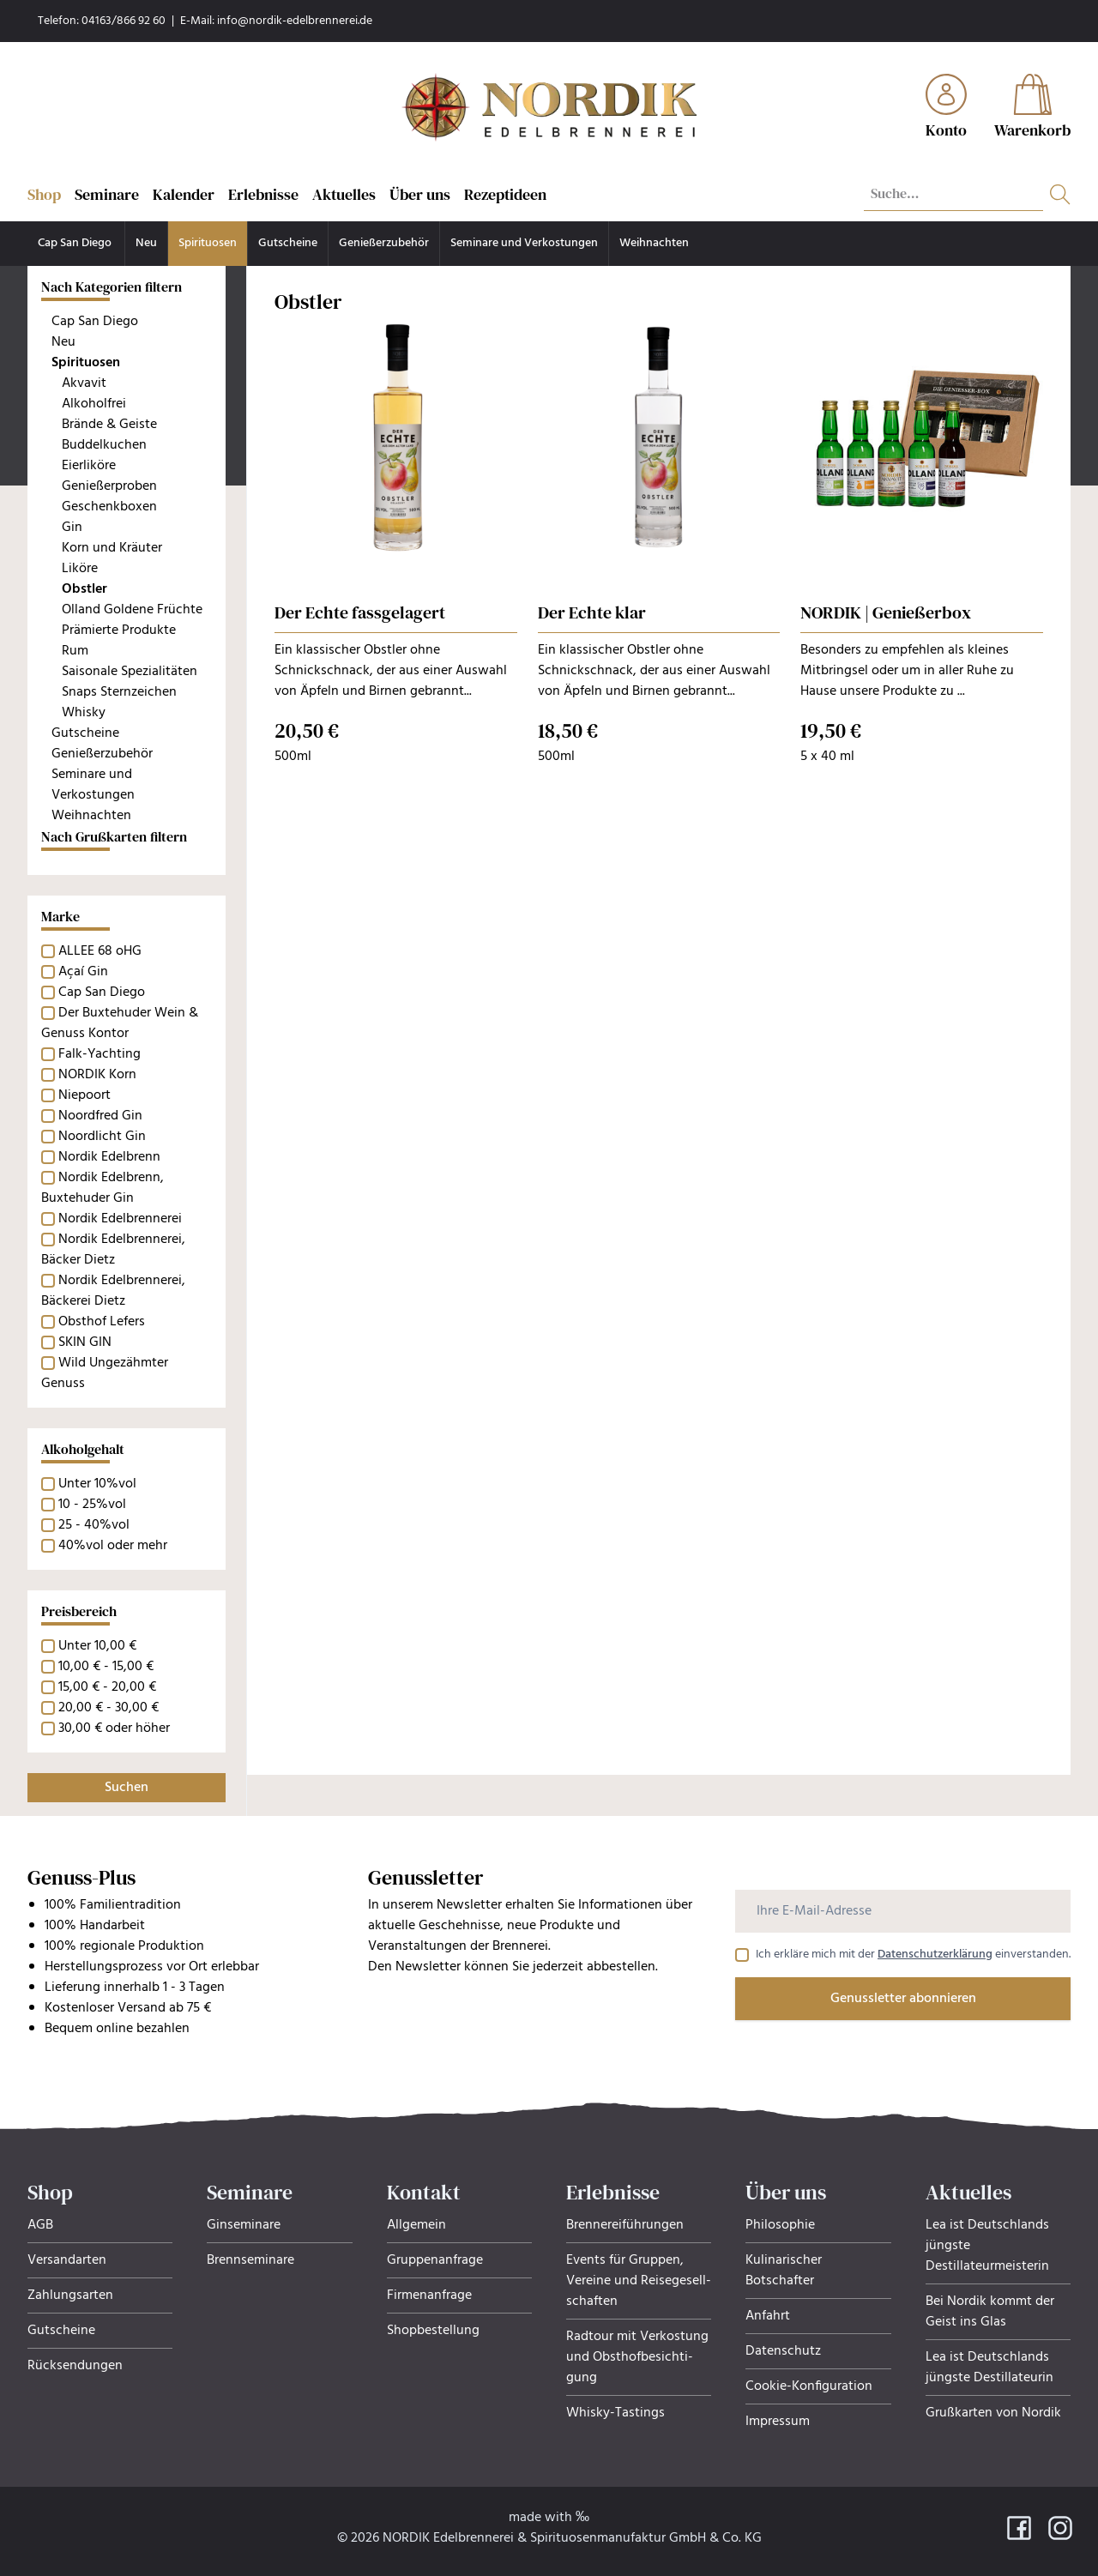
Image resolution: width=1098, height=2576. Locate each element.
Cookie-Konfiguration (808, 2386)
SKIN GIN (85, 1342)
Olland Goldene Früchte (132, 610)
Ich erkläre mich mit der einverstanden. (913, 1955)
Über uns (419, 194)
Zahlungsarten (70, 2295)
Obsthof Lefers (101, 1322)
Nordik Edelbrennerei (120, 1219)
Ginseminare (244, 2225)
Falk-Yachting (99, 1054)
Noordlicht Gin (102, 1136)
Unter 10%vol (97, 1484)
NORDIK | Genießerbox (885, 612)
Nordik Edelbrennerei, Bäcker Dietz (113, 1249)
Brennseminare (250, 2260)
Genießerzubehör (384, 243)
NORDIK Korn (97, 1075)
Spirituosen (207, 243)
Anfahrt (767, 2316)
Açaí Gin (83, 972)
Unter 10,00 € (97, 1646)
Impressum (777, 2421)
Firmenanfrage (429, 2295)
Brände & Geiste (109, 424)
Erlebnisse (263, 194)
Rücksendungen (75, 2366)
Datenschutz (783, 2351)
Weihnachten (654, 243)
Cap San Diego (76, 243)
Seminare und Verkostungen (524, 243)
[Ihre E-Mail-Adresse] (903, 1911)
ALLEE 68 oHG (100, 951)
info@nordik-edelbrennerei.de (294, 21)
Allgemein (416, 2225)
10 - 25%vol (92, 1504)
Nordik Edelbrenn (109, 1157)
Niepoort (84, 1095)
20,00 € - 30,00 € (108, 1708)
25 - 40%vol (94, 1525)
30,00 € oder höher (114, 1728)
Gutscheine (287, 243)
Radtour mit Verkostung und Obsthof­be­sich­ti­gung (637, 2357)
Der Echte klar (592, 612)
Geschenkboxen (109, 507)
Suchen (126, 1788)
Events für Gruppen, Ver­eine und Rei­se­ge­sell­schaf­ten (638, 2281)
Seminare (107, 194)
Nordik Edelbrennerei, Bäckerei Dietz (113, 1291)
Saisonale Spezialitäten (129, 672)
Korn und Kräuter (112, 548)
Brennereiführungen (625, 2225)
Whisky (84, 713)
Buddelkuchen (104, 445)
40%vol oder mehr (112, 1546)
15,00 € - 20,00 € (107, 1687)
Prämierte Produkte (119, 630)
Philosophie (780, 2225)
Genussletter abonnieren (903, 1999)
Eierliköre (89, 466)
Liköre (80, 569)
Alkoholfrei (94, 404)
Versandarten (66, 2260)
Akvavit (84, 383)
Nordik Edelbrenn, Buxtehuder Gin (102, 1188)
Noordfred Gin (100, 1116)
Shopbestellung (433, 2331)
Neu (146, 243)
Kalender (183, 194)
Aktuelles (344, 194)
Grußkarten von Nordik (993, 2413)
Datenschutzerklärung (935, 1954)
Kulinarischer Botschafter (783, 2270)
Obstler (84, 589)
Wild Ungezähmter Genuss (104, 1373)
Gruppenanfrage (435, 2260)
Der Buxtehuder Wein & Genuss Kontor (119, 1023)
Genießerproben (109, 486)
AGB (40, 2225)
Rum (75, 651)
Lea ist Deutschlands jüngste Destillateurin (989, 2367)
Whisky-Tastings (615, 2413)
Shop (44, 194)
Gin (72, 527)
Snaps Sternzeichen (119, 692)
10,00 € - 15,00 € (106, 1667)
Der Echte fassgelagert (359, 612)
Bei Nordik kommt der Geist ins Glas (990, 2311)
